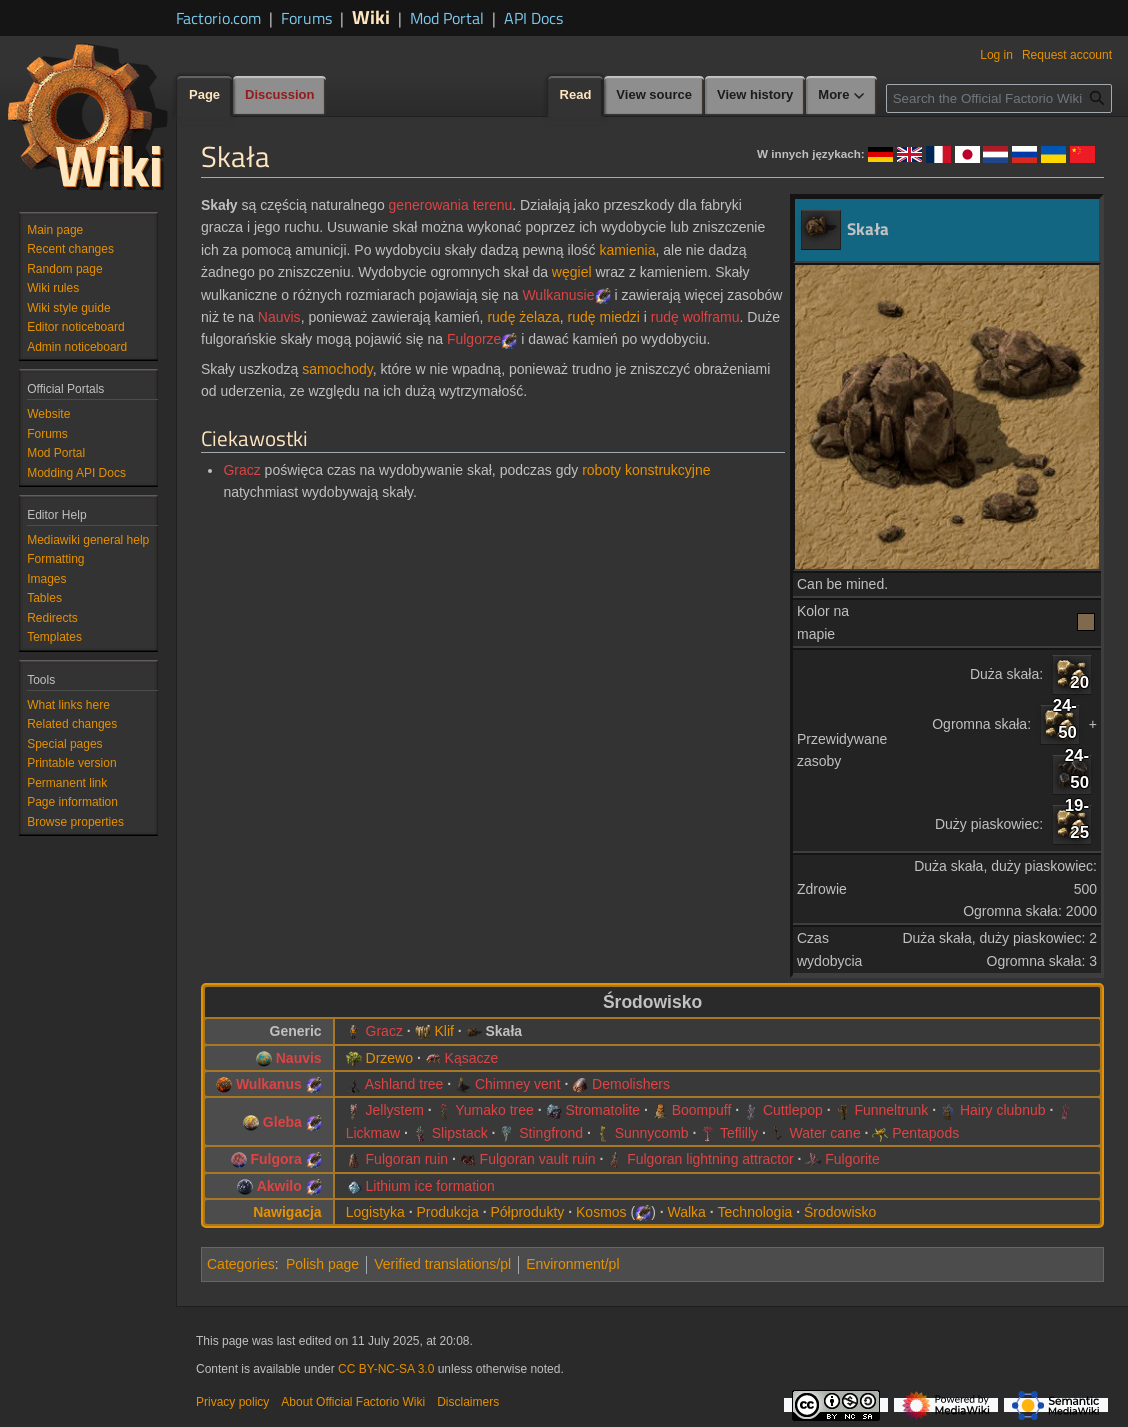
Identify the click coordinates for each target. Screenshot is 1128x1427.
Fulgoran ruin (407, 1159)
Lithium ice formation (430, 1186)
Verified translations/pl (442, 1264)
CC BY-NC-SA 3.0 (386, 1369)
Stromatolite (602, 1110)
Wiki (371, 16)
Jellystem (395, 1110)
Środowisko (840, 1212)
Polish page (322, 1264)
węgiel (572, 272)
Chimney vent (518, 1084)
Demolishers (631, 1084)
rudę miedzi (604, 317)
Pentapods (925, 1133)
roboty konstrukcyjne (646, 470)
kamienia (627, 250)
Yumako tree (494, 1110)
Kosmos (601, 1212)
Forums (306, 18)
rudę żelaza (523, 317)
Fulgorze (474, 339)
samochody (337, 369)
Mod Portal (447, 18)
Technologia (755, 1212)
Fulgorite (852, 1159)
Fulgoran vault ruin (538, 1159)
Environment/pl (572, 1264)
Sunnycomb (652, 1133)
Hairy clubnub (1003, 1110)
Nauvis (279, 317)
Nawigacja (287, 1212)
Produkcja (447, 1212)
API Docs (533, 18)
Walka (687, 1212)
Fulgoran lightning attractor (710, 1159)
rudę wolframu (695, 317)
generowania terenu (451, 205)
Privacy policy (232, 1402)
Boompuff (702, 1110)
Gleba (282, 1122)
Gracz (241, 470)
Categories (241, 1264)
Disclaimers (468, 1402)
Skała (503, 1031)
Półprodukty (527, 1212)
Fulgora (275, 1159)
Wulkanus (269, 1084)
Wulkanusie (558, 295)
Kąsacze (472, 1058)
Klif (443, 1031)
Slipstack (460, 1133)
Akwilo (279, 1186)
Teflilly (739, 1133)
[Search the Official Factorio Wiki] (999, 98)
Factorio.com (218, 18)
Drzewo (389, 1058)
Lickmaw (373, 1133)
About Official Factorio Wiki (353, 1402)
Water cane (825, 1133)
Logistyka (375, 1212)
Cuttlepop (793, 1110)
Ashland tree (404, 1084)
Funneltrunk (891, 1110)
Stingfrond (551, 1133)
